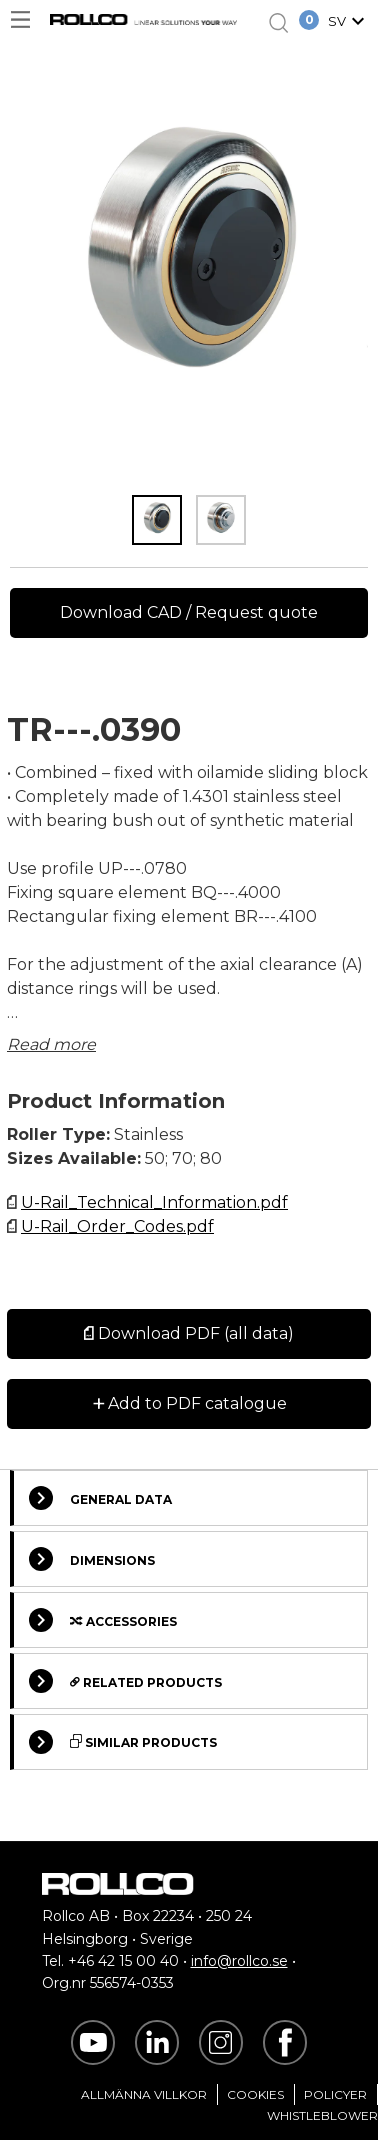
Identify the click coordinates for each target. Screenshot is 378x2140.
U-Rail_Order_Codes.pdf (117, 1226)
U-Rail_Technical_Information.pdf (154, 1202)
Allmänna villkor (144, 2094)
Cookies (255, 2094)
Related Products (125, 1681)
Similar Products (123, 1742)
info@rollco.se (239, 1961)
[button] (349, 23)
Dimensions (92, 1559)
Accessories (103, 1620)
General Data (100, 1498)
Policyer (335, 2094)
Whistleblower (322, 2115)
